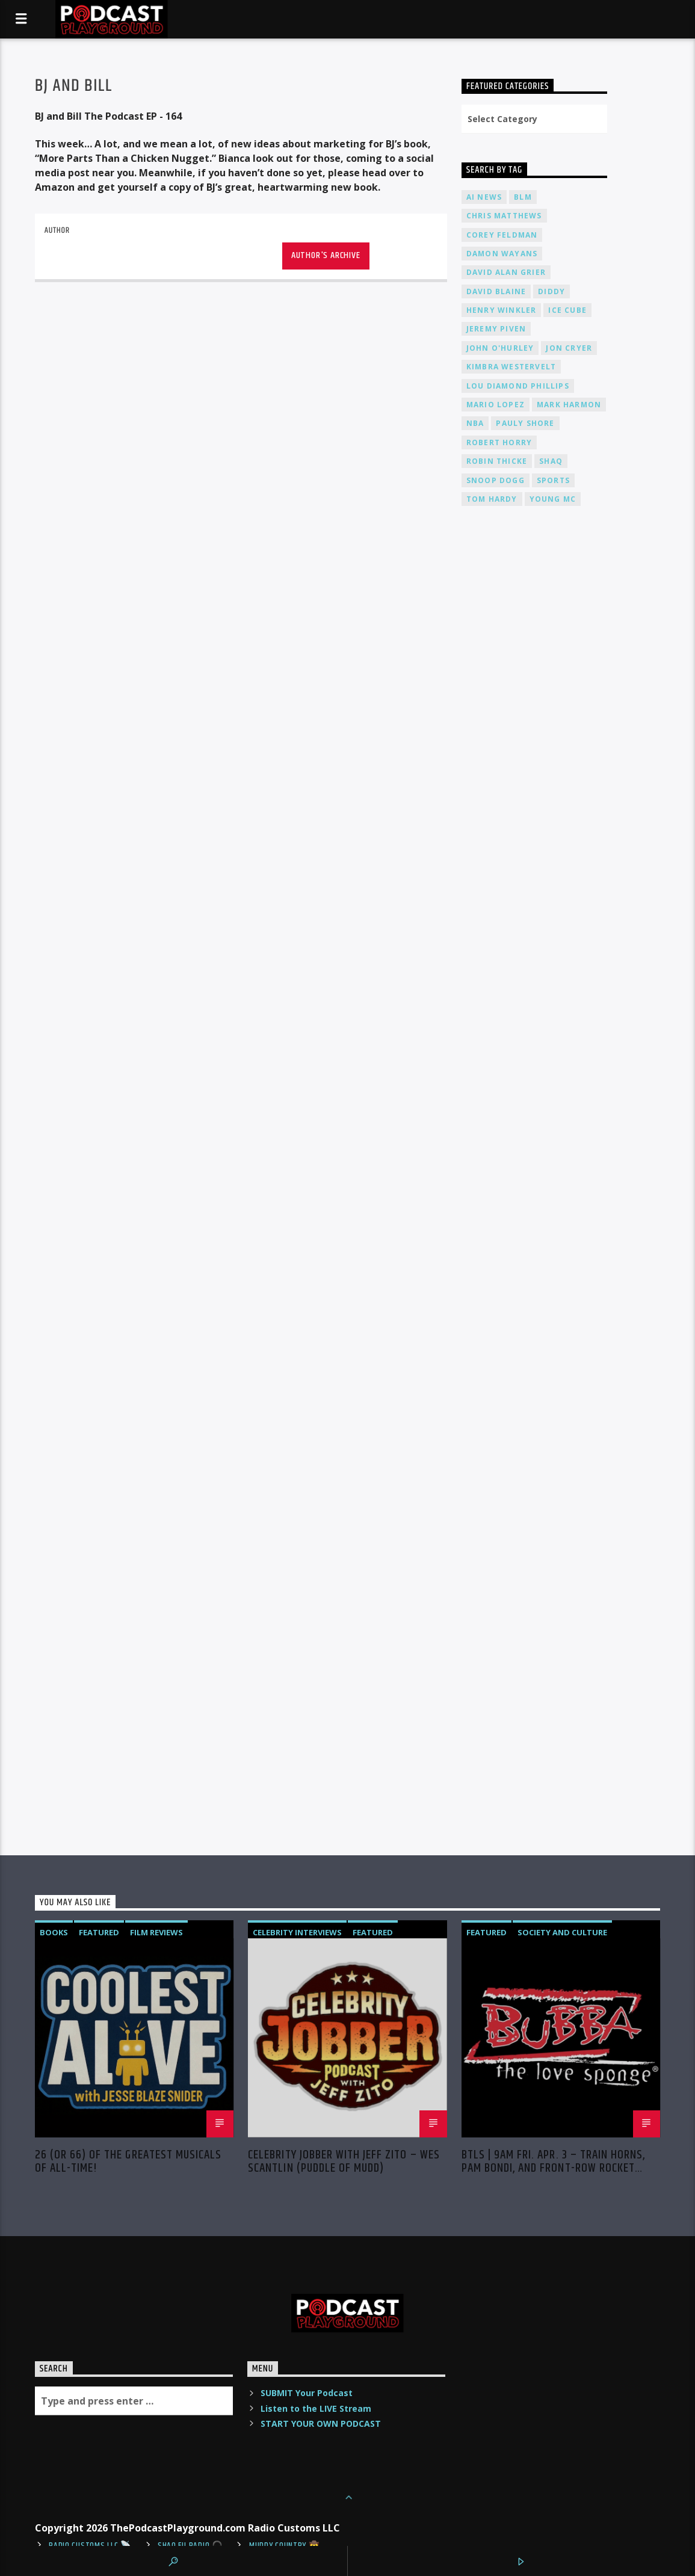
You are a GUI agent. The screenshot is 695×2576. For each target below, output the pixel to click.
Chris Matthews (504, 216)
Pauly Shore (525, 423)
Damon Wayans (501, 253)
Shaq (551, 461)
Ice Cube (567, 310)
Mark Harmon (569, 404)
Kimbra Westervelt (511, 367)
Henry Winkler (501, 310)
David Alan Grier (506, 272)
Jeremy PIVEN (496, 329)
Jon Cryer (569, 348)
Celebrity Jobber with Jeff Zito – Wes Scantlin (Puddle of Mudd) (343, 2161)
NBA (475, 423)
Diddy (551, 291)
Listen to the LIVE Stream (316, 2408)
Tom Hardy (491, 499)
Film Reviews (156, 1932)
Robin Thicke (496, 461)
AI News (484, 197)
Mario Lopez (495, 404)
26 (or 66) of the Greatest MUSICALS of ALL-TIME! (128, 2161)
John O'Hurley (500, 348)
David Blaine (496, 291)
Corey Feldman (502, 235)
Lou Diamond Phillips (517, 386)
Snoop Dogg (495, 480)
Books (54, 1932)
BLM (523, 197)
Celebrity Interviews (297, 1932)
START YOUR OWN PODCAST (321, 2423)
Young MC (553, 499)
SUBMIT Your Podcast (307, 2393)
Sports (553, 480)
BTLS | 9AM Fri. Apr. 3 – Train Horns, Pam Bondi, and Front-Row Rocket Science (553, 2161)
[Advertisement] (534, 797)
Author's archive (325, 255)
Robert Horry (499, 442)
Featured (99, 1932)
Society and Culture (562, 1932)
